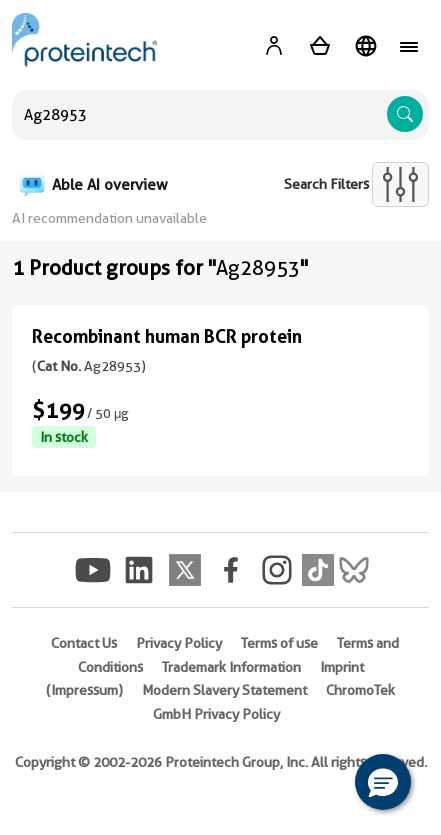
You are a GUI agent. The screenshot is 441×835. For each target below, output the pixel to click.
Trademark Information (231, 667)
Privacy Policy (179, 643)
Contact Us (84, 643)
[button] (383, 782)
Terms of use (279, 643)
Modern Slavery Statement (224, 690)
